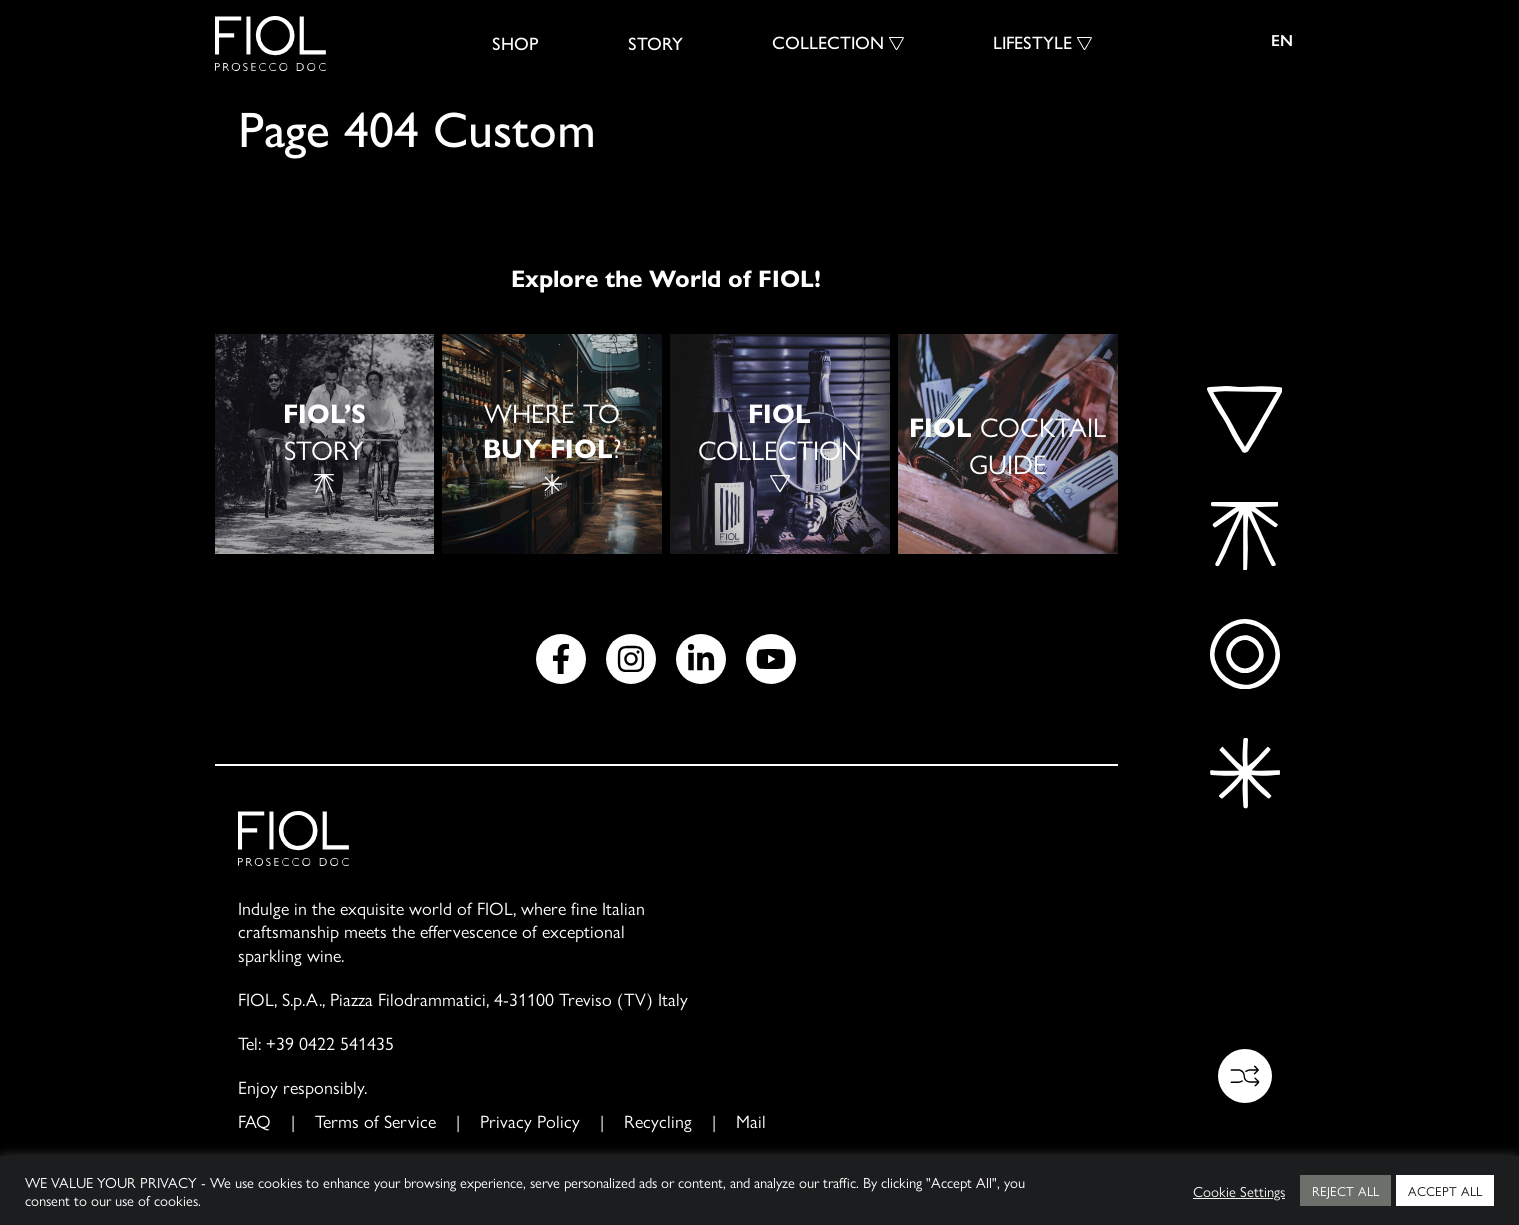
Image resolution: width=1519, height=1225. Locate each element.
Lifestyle (1032, 43)
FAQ (254, 1120)
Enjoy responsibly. (302, 1086)
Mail (751, 1120)
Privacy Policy (530, 1120)
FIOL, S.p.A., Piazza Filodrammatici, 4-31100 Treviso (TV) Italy (463, 998)
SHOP (515, 44)
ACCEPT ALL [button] (1445, 1190)
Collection (828, 43)
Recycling (658, 1120)
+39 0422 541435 (330, 1042)
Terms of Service (375, 1120)
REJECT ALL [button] (1345, 1190)
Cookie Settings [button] (1239, 1191)
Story (655, 44)
